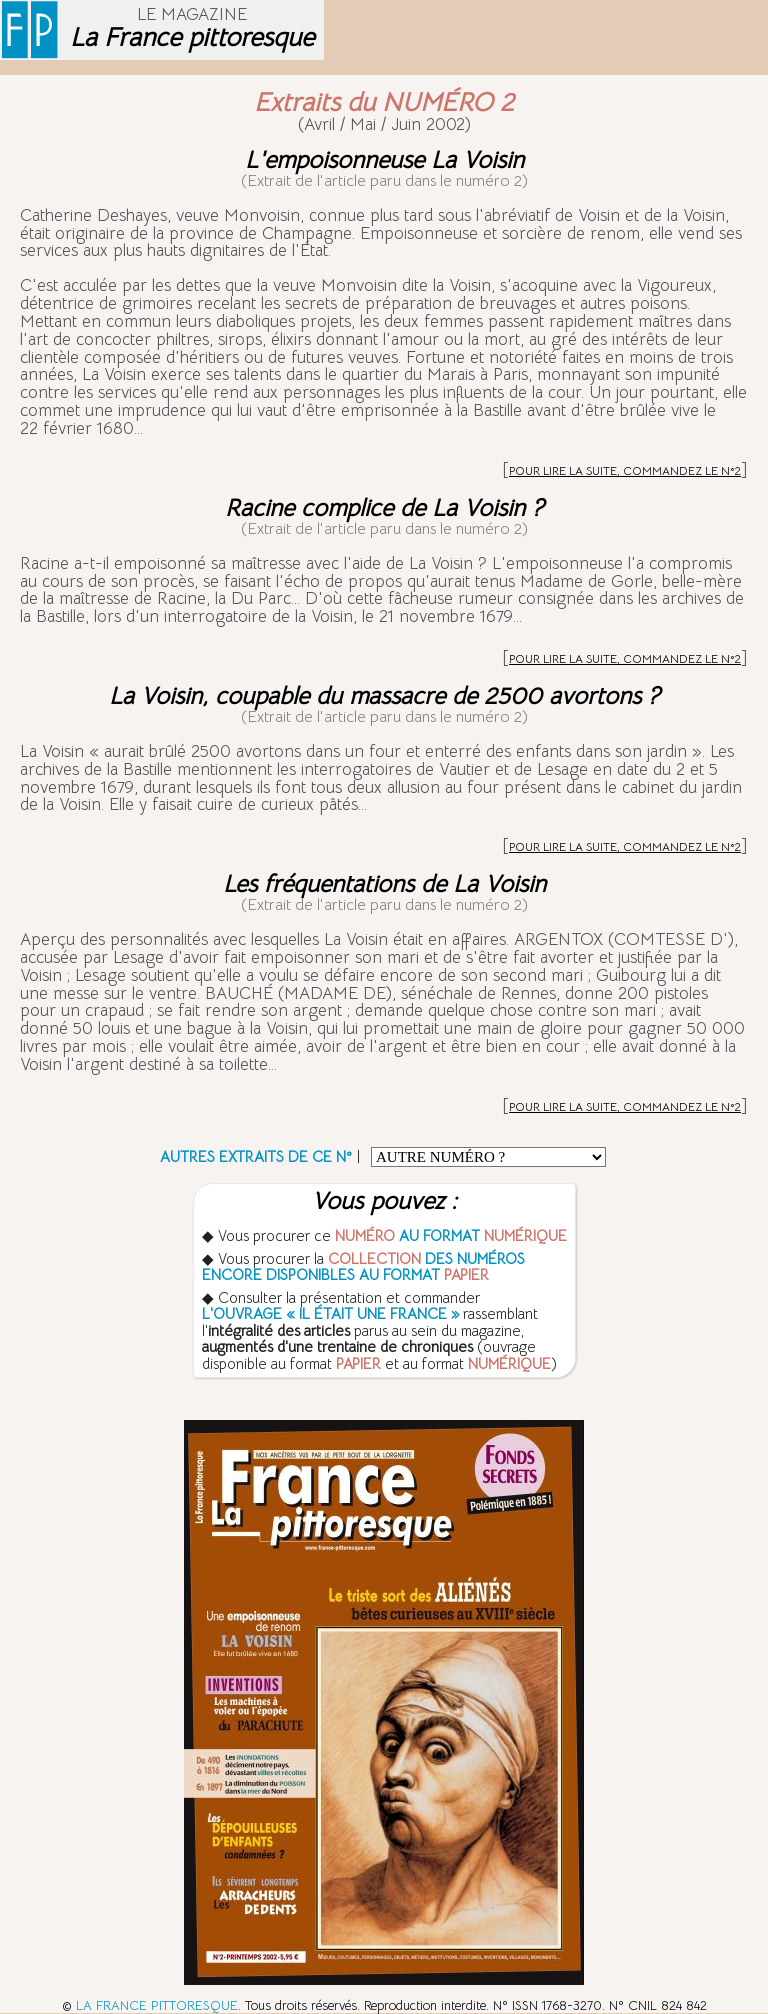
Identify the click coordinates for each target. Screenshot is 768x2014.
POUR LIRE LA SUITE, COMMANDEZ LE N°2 (625, 470)
